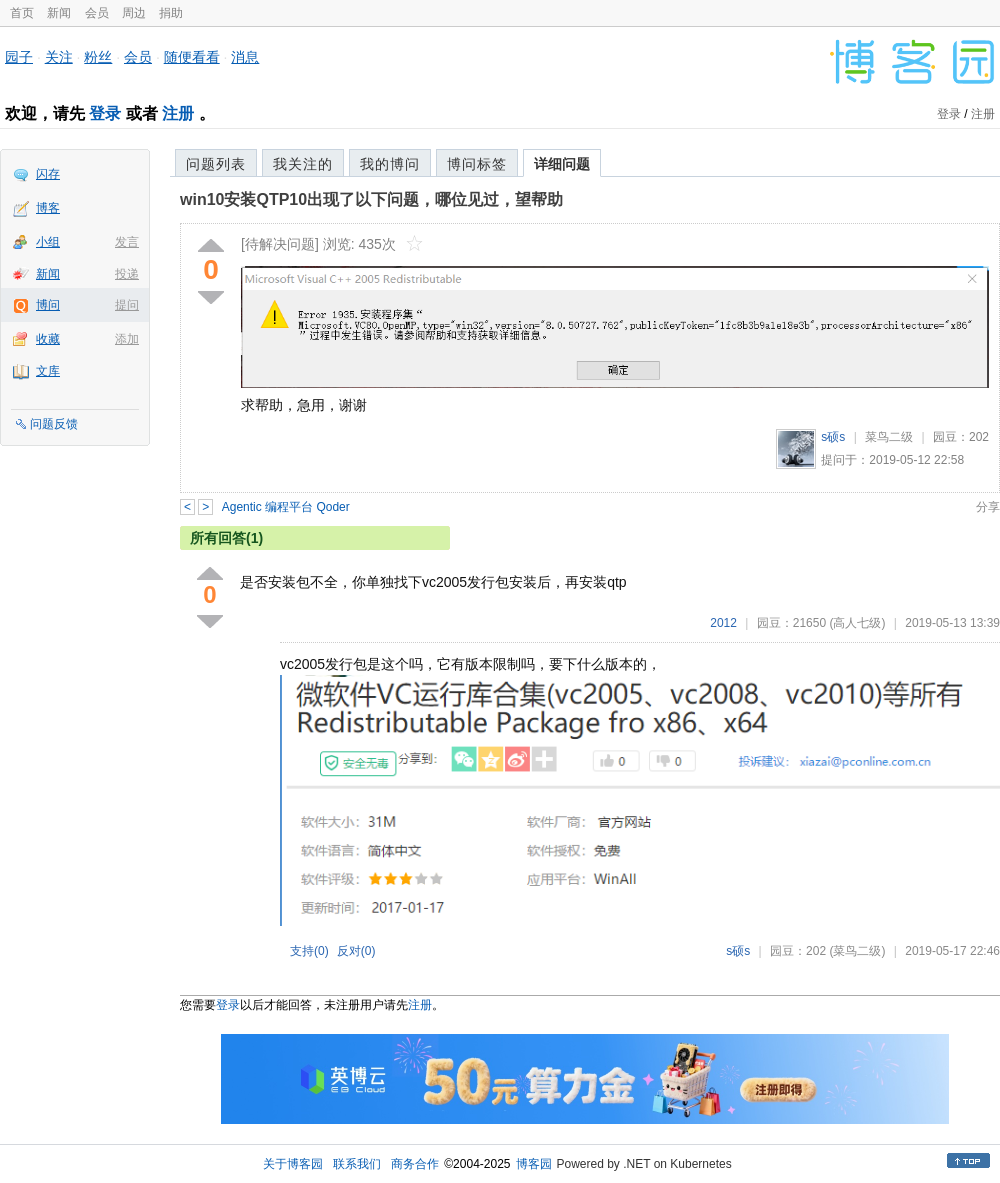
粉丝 (98, 57)
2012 (723, 623)
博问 (48, 305)
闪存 (48, 174)
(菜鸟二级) (857, 951)
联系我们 (357, 1164)
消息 (245, 57)
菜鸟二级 (889, 437)
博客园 (534, 1164)
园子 (19, 57)
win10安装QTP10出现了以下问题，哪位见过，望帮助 (371, 199)
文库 (48, 371)
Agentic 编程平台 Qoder (286, 507)
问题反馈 (54, 424)
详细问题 (562, 164)
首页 (22, 13)
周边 (134, 13)
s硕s (833, 437)
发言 (127, 242)
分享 (988, 507)
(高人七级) (857, 623)
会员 (97, 13)
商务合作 (415, 1164)
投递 (127, 274)
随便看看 (192, 57)
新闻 (59, 13)
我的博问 (390, 164)
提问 (127, 305)
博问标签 (477, 164)
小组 (48, 242)
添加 (127, 339)
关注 (59, 57)
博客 (48, 208)
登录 (105, 113)
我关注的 (303, 164)
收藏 (48, 339)
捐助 (171, 13)
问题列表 (216, 164)
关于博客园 (293, 1164)
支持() (309, 951)
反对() (356, 951)
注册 (178, 113)
